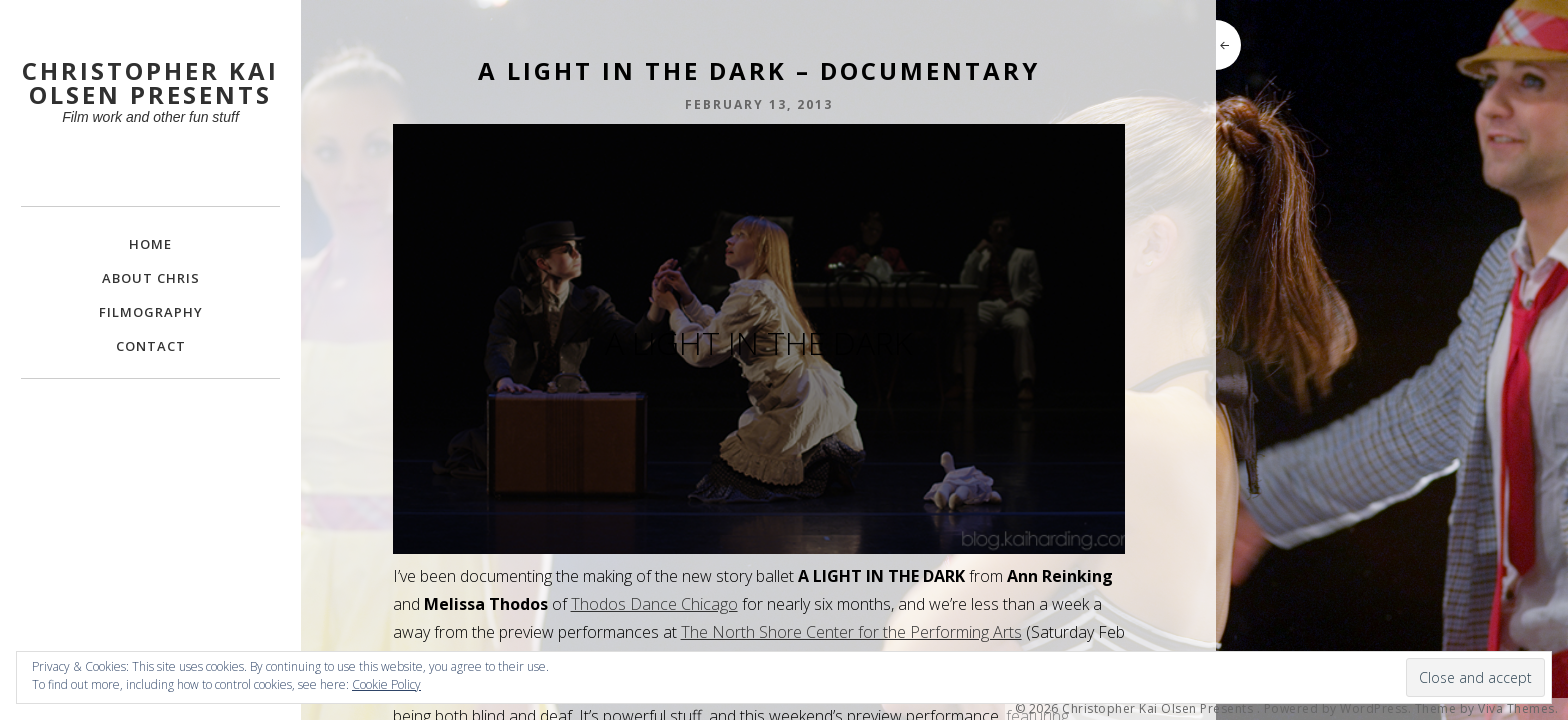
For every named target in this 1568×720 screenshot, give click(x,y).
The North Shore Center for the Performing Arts (851, 632)
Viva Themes (1516, 709)
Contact (151, 346)
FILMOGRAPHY (151, 312)
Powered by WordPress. (1338, 709)
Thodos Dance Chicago (654, 604)
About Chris (151, 278)
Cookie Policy (386, 684)
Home (150, 244)
